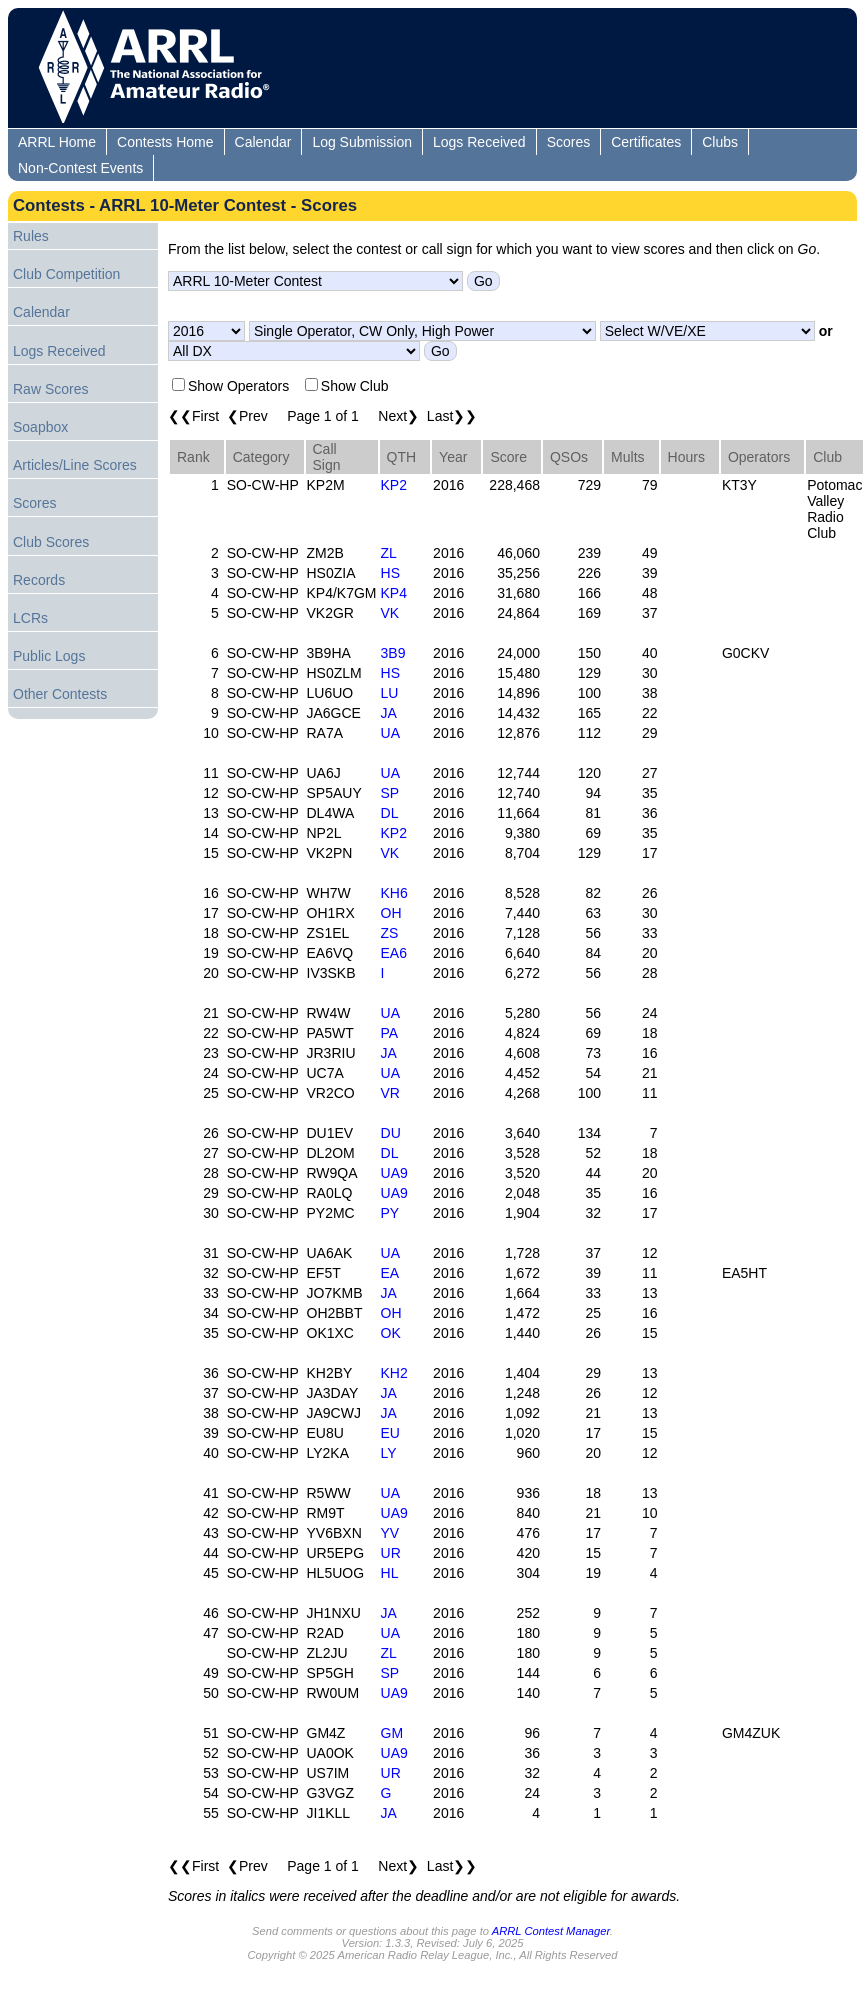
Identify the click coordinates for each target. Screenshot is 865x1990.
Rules (31, 236)
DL (390, 813)
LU (390, 693)
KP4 (394, 593)
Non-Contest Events (80, 168)
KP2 (394, 485)
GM (392, 1733)
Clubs (720, 142)
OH (391, 913)
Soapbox (40, 427)
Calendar (263, 142)
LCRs (30, 618)
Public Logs (49, 656)
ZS (390, 933)
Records (39, 580)
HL (390, 1573)
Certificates (646, 142)
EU (390, 1433)
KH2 (394, 1373)
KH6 (394, 893)
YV (390, 1533)
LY (389, 1453)
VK (390, 613)
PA (390, 1033)
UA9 (394, 1173)
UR (391, 1553)
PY (390, 1213)
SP (390, 793)
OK (391, 1333)
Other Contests (60, 694)
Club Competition (66, 274)
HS (390, 573)
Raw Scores (50, 389)
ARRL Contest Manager (551, 1931)
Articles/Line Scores (75, 465)
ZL (389, 553)
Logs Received (479, 142)
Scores (569, 142)
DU (391, 1133)
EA (390, 1273)
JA (389, 713)
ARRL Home (57, 142)
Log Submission (362, 142)
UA (390, 733)
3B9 (393, 653)
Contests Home (165, 142)
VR (390, 1093)
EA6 (394, 953)
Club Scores (51, 542)
